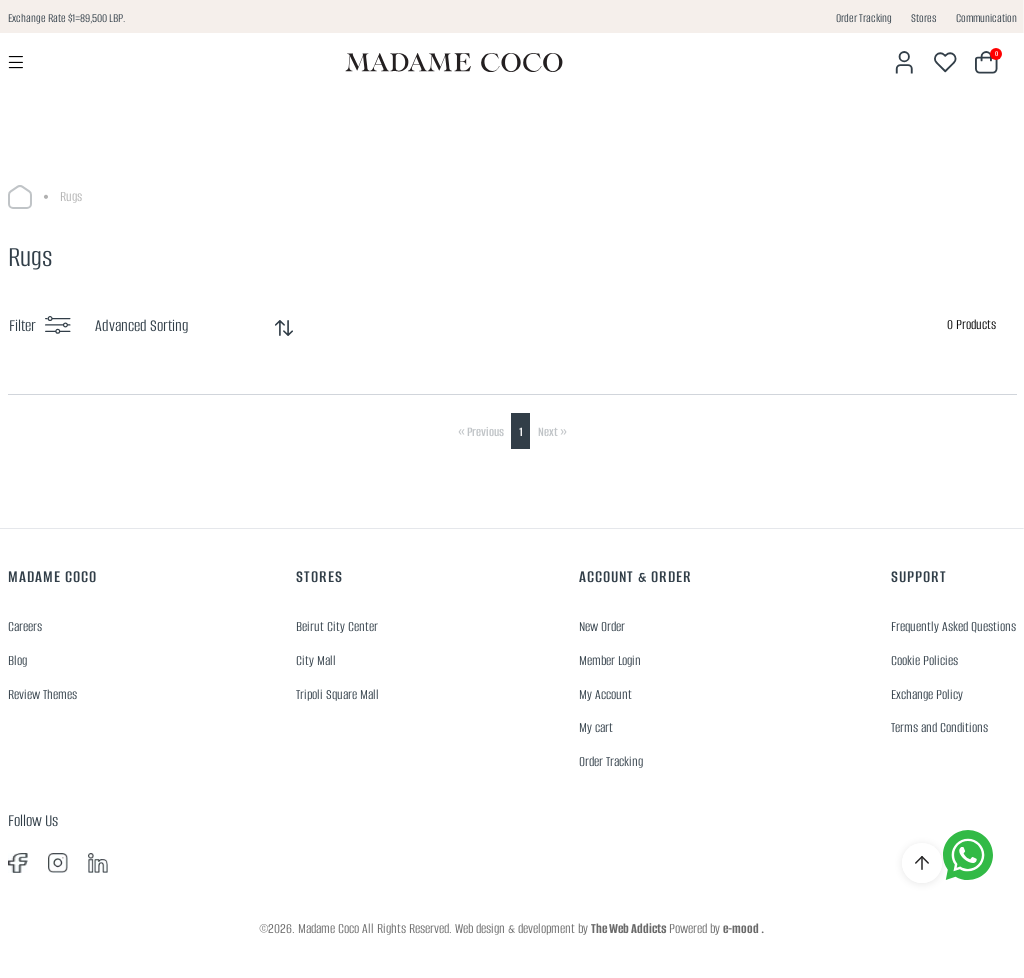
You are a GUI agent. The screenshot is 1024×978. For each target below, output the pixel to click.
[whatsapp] (968, 855)
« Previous (481, 431)
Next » (552, 431)
